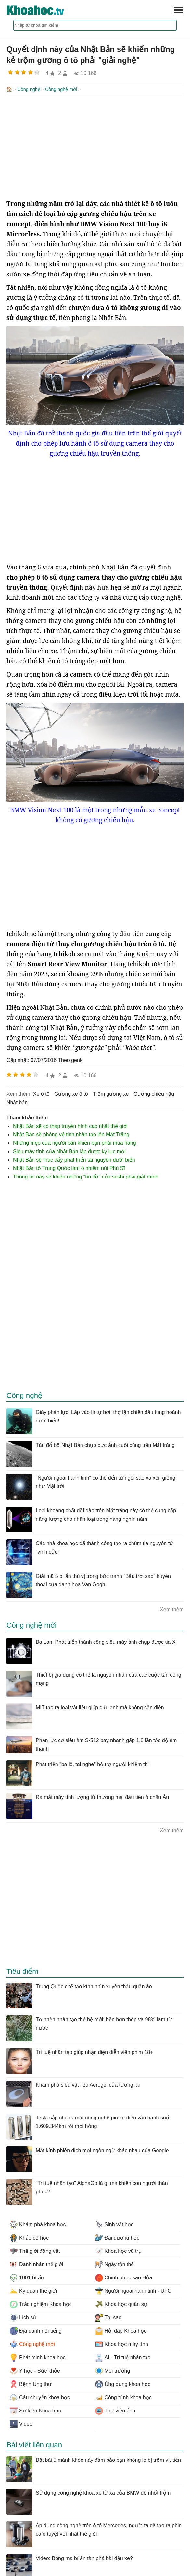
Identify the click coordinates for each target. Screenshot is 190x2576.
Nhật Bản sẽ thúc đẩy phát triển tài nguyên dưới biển (74, 1159)
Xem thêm (172, 1609)
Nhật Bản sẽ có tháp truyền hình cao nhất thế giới (70, 1125)
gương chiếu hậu (153, 1093)
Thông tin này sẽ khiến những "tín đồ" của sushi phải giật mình (85, 1176)
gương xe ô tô (71, 1093)
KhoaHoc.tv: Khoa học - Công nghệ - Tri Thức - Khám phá (42, 10)
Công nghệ (28, 89)
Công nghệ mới (61, 89)
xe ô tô (41, 1093)
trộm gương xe (111, 1093)
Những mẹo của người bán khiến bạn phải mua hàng (74, 1142)
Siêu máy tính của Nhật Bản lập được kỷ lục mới (69, 1151)
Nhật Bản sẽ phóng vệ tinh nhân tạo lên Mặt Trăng (71, 1134)
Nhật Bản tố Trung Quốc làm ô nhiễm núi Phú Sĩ (69, 1167)
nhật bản (17, 1102)
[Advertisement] (95, 146)
